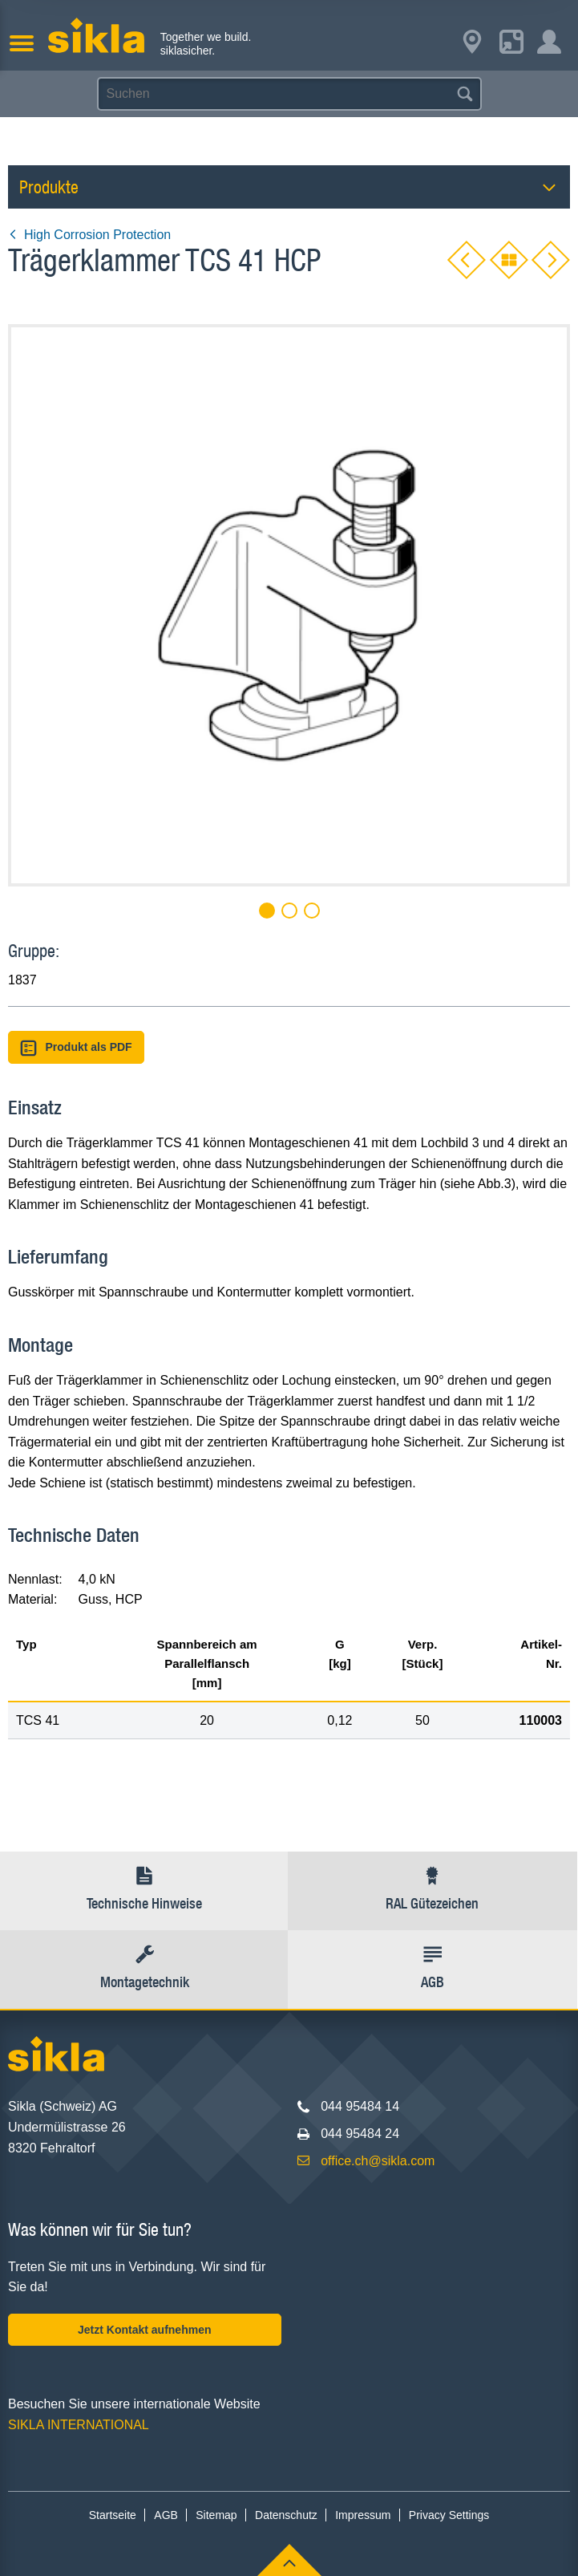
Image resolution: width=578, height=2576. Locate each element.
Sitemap (216, 2515)
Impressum (362, 2515)
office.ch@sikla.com (378, 2161)
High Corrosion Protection (89, 234)
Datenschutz (286, 2515)
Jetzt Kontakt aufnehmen (144, 2329)
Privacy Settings (449, 2515)
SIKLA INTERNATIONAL (78, 2425)
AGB (166, 2515)
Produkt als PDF (76, 1048)
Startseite (112, 2515)
